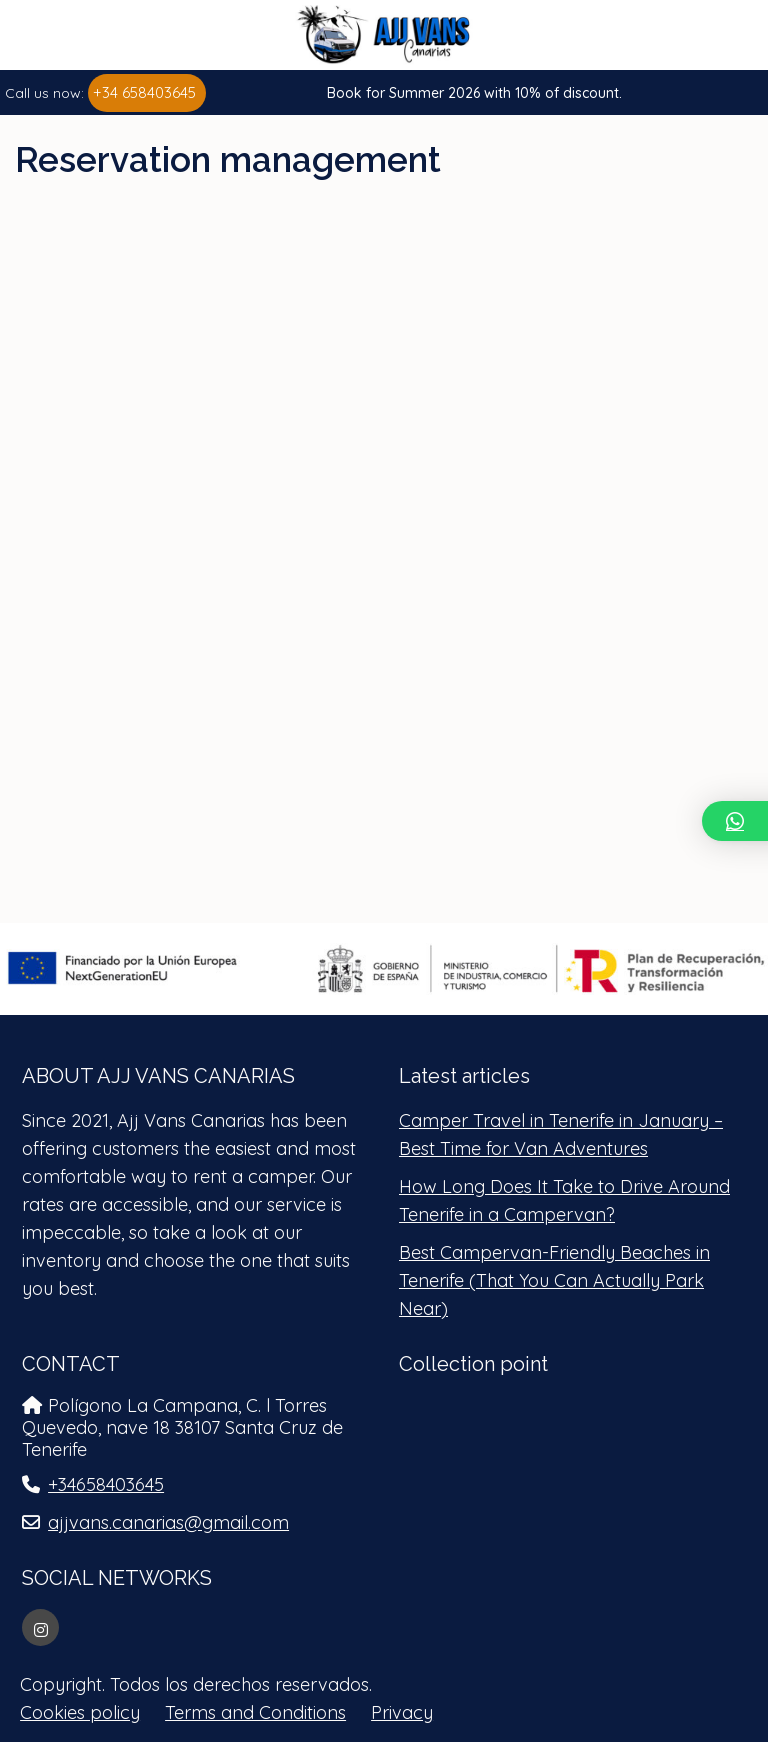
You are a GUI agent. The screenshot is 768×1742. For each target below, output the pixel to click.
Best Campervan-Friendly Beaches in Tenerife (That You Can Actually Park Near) (554, 1280)
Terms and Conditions (255, 1712)
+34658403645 (106, 1484)
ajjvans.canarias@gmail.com (168, 1522)
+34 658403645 (144, 92)
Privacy (402, 1712)
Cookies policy (80, 1712)
